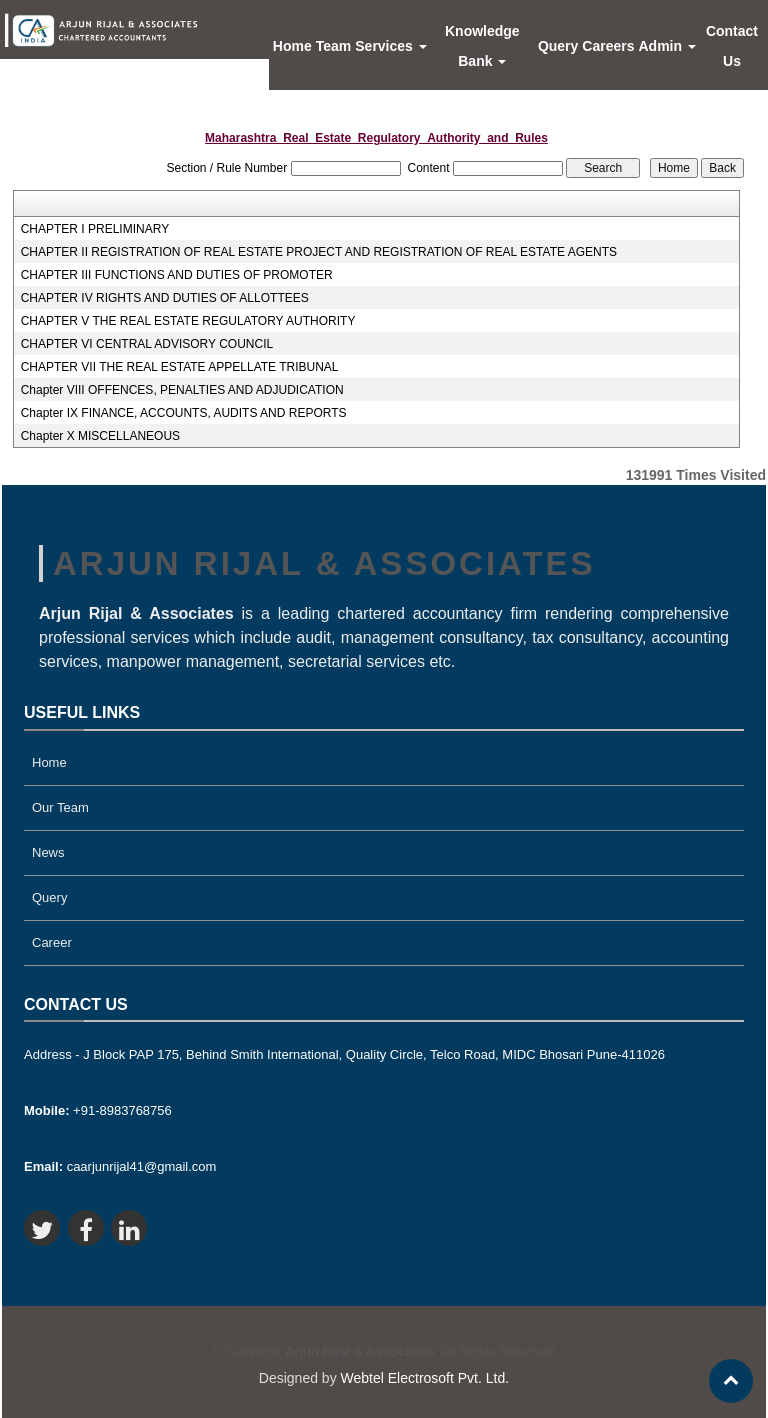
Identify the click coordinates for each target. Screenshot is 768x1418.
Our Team (60, 807)
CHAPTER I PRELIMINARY (95, 229)
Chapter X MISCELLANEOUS (100, 436)
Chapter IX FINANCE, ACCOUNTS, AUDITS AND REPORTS (184, 413)
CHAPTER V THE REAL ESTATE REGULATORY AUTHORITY (188, 321)
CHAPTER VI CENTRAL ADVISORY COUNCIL (147, 344)
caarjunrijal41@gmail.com (120, 1166)
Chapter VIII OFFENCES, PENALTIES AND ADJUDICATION (182, 390)
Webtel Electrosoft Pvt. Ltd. (425, 1378)
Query (558, 46)
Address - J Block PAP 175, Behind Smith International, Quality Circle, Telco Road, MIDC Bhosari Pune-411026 (344, 1054)
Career (52, 942)
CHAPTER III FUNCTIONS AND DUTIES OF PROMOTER (177, 275)
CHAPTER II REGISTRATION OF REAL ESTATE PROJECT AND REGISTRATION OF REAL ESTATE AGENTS (319, 252)
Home (292, 46)
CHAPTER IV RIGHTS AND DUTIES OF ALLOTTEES (165, 298)
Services (391, 46)
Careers (608, 46)
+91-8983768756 (98, 1110)
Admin (667, 46)
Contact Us (732, 46)
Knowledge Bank (482, 46)
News (48, 852)
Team (334, 46)
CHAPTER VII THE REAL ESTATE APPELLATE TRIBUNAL (180, 367)
